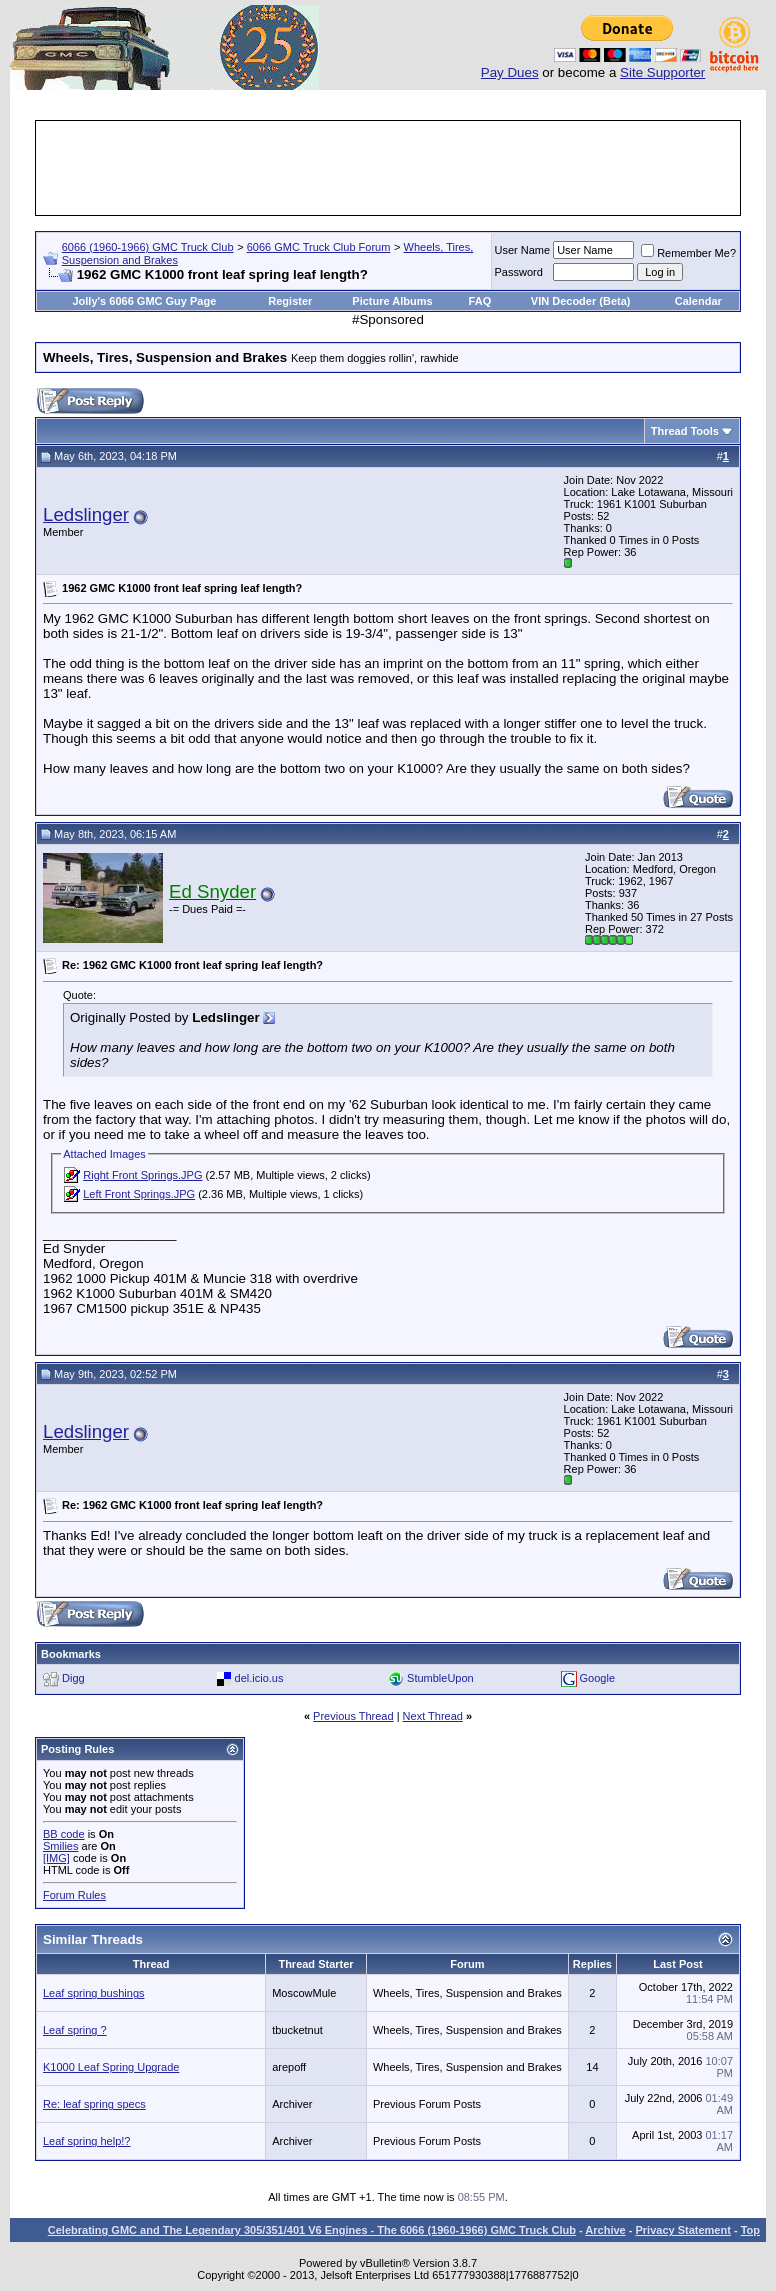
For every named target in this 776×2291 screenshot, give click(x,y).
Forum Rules (74, 1895)
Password (519, 272)
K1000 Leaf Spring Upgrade (111, 2067)
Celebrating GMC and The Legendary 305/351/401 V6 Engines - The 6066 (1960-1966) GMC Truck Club (312, 2230)
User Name (523, 250)
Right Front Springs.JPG (142, 1175)
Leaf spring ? (75, 2030)
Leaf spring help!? (86, 2141)
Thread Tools (685, 431)
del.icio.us (259, 1678)
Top (750, 2230)
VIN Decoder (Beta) (581, 301)
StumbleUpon (440, 1678)
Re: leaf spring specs (94, 2104)
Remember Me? (688, 253)
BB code (64, 1834)
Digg (73, 1678)
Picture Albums (392, 301)
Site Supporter (662, 72)
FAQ (480, 301)
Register (290, 301)
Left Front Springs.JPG (139, 1194)
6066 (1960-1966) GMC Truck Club (148, 247)
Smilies (60, 1846)
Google (597, 1678)
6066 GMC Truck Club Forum (319, 247)
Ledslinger (86, 514)
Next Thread (433, 1716)
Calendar (698, 301)
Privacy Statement (682, 2230)
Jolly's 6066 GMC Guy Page (144, 301)
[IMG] (56, 1858)
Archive (605, 2230)
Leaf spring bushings (94, 1993)
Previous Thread (353, 1716)
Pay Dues (510, 72)
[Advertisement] (402, 168)
